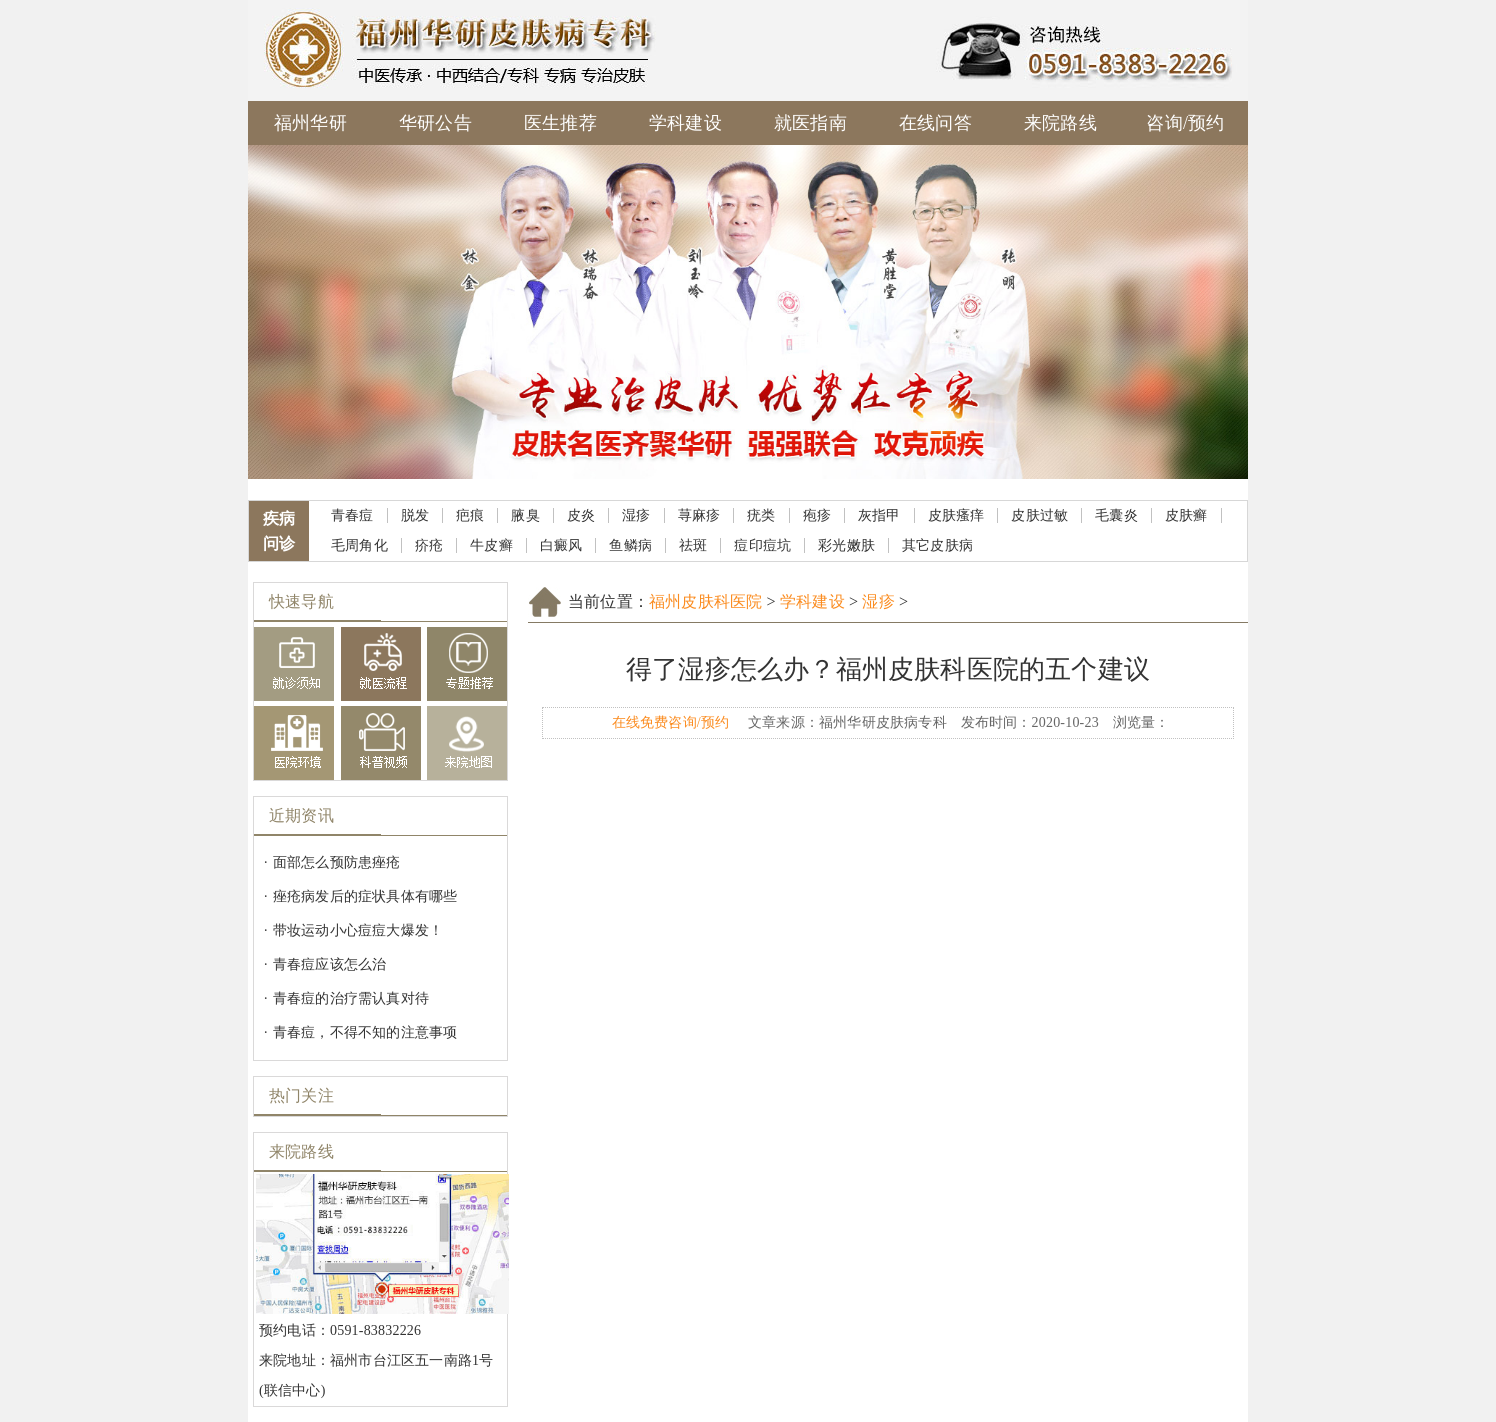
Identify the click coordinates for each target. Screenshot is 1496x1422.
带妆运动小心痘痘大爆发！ (358, 930)
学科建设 (685, 123)
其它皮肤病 (937, 545)
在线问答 (935, 123)
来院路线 (1060, 123)
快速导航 (301, 601)
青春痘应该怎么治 (330, 964)
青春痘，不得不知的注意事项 (365, 1032)
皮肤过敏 (1039, 515)
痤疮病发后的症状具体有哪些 (365, 896)
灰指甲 (879, 515)
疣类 (761, 515)
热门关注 (301, 1095)
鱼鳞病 (630, 545)
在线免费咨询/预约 (671, 722)
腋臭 (525, 515)
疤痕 (470, 515)
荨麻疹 (699, 515)
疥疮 (429, 545)
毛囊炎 (1116, 515)
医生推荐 (560, 123)
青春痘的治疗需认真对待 (351, 998)
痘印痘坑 (762, 545)
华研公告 (435, 123)
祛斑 (693, 545)
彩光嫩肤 (846, 545)
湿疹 (636, 515)
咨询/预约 (1185, 123)
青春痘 (352, 515)
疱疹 (817, 515)
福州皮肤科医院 (705, 601)
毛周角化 (359, 545)
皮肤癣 (1186, 515)
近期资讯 (301, 815)
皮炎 (581, 515)
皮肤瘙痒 (956, 515)
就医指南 (810, 123)
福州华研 (310, 123)
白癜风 (561, 545)
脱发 (415, 515)
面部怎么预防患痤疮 (337, 862)
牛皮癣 (491, 545)
